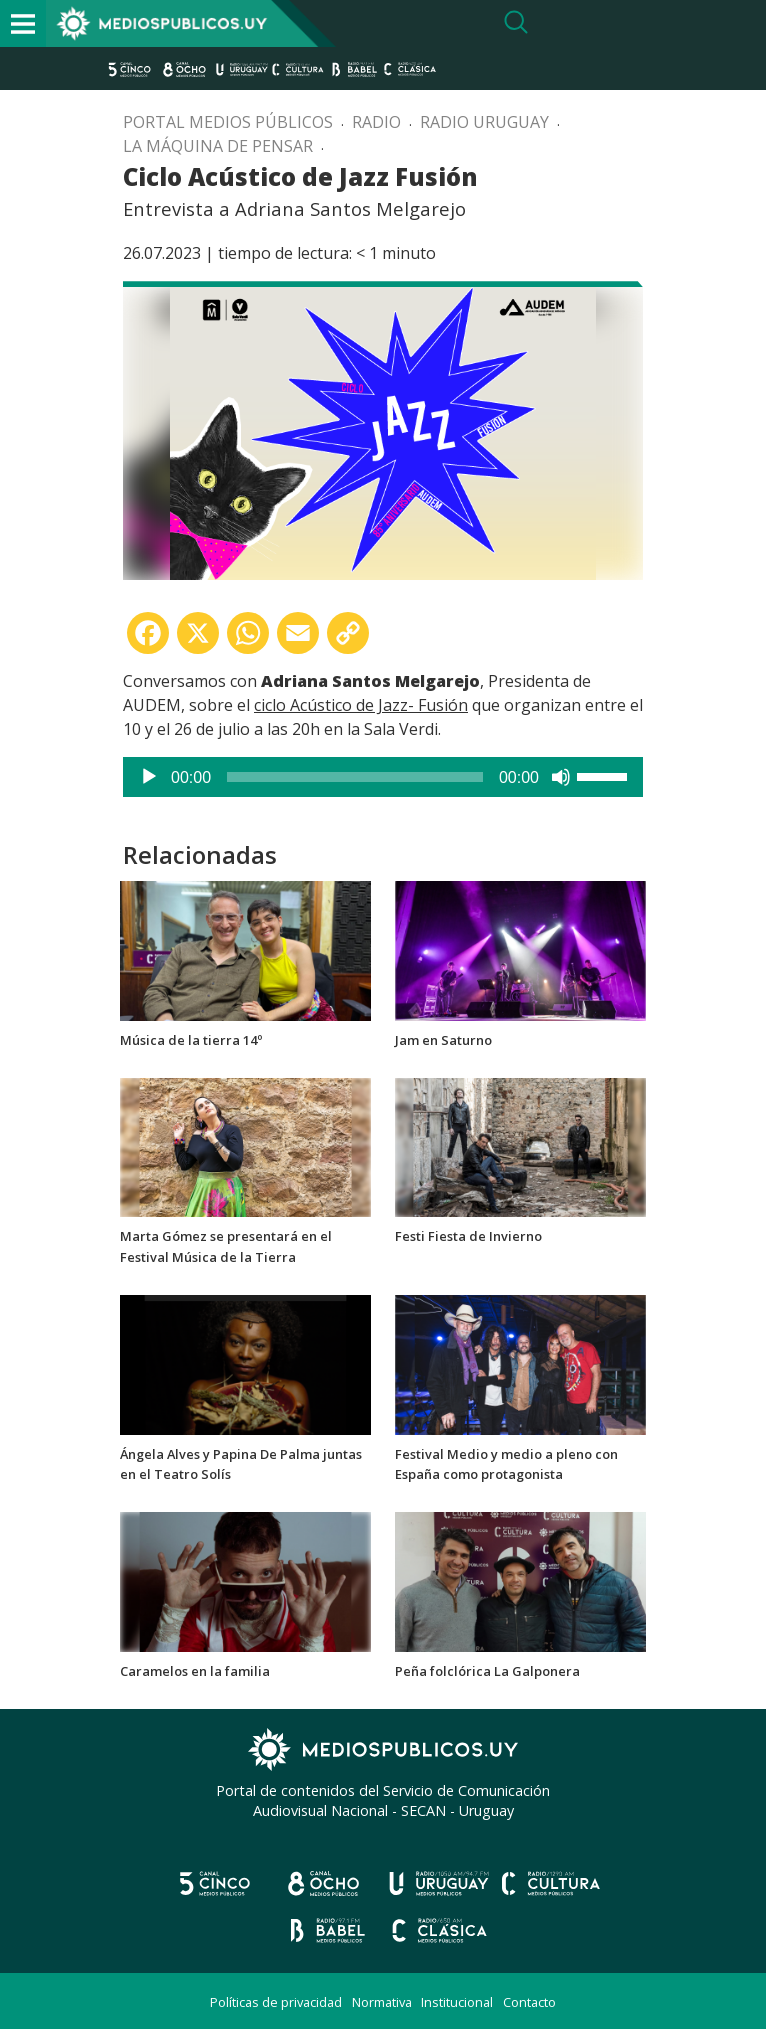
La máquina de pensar (218, 146)
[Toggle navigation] (23, 23)
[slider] (355, 777)
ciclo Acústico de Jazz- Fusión (361, 705)
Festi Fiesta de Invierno (468, 1236)
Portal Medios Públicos (228, 122)
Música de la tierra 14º (191, 1040)
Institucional (457, 2002)
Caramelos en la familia (195, 1671)
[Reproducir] (149, 777)
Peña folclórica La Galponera (487, 1671)
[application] (383, 777)
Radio (376, 122)
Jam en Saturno (443, 1040)
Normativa (382, 2002)
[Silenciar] (561, 777)
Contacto (529, 2002)
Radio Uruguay (484, 122)
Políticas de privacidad (276, 2002)
